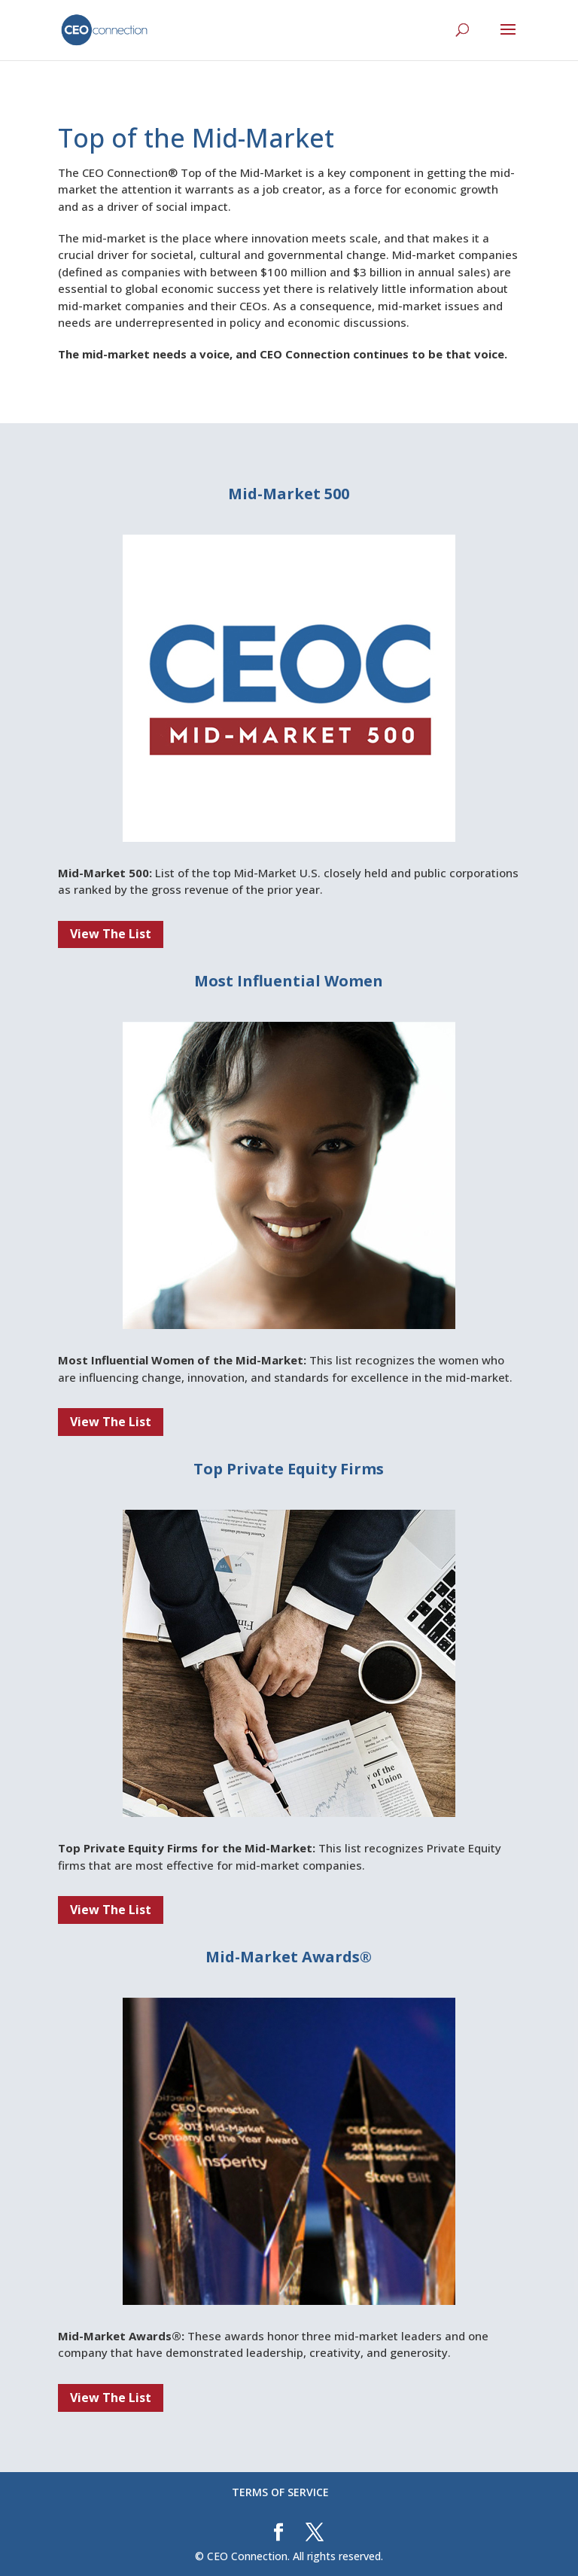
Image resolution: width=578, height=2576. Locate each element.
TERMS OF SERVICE (280, 2492)
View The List (110, 933)
